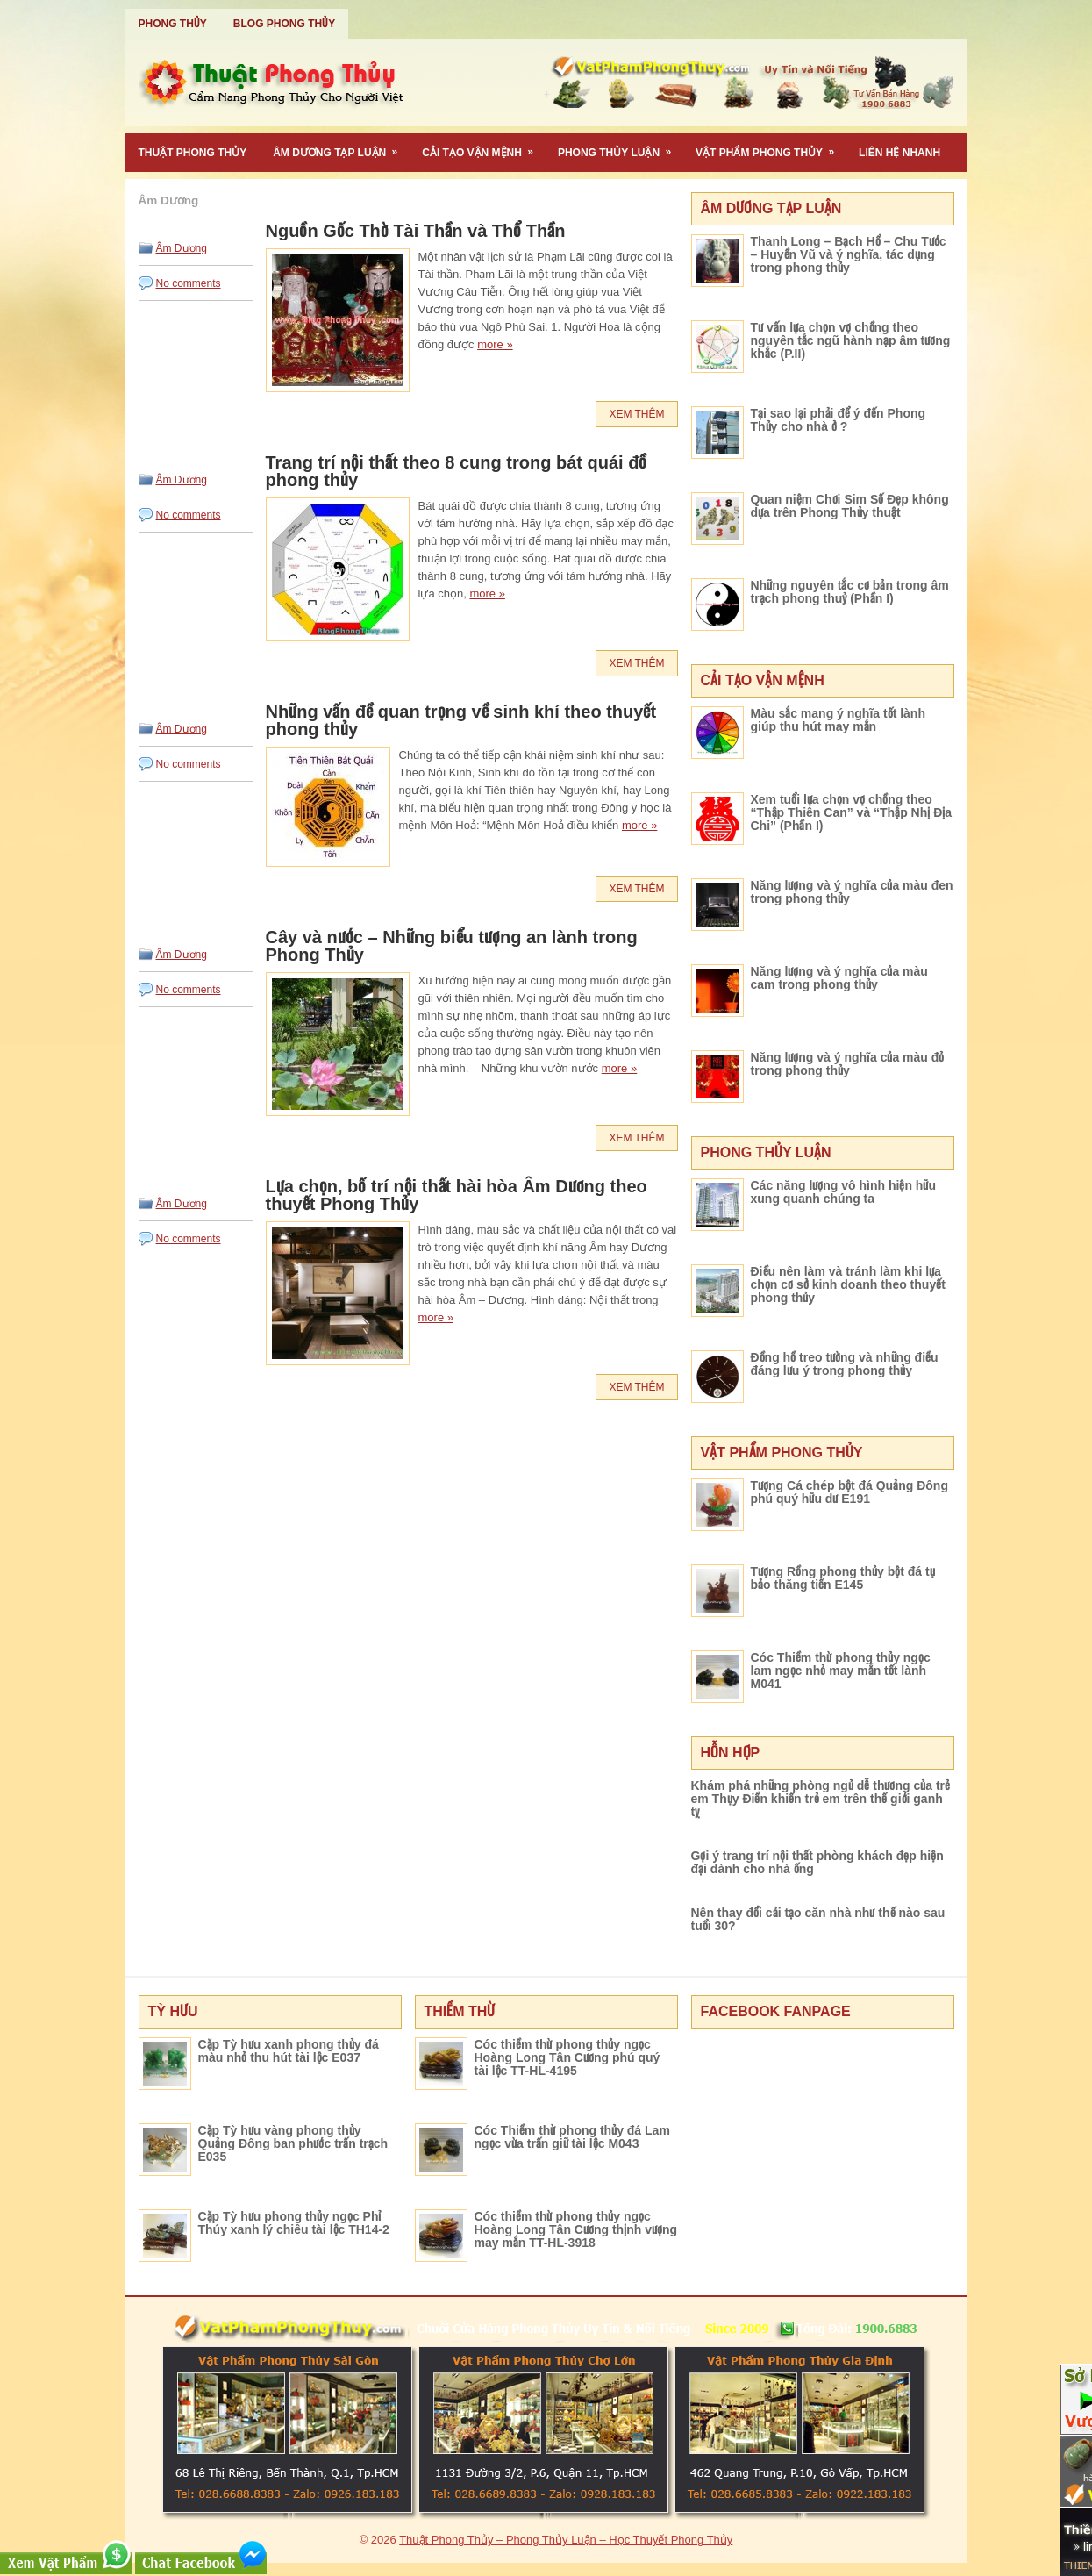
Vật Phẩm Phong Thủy (771, 146)
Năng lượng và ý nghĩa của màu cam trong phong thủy (839, 977)
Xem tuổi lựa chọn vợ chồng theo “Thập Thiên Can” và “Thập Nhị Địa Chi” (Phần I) (852, 812)
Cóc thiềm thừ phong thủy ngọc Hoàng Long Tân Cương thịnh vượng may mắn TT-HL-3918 (576, 2229)
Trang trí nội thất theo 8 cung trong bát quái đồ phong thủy (456, 471)
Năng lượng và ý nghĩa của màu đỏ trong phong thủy (848, 1063)
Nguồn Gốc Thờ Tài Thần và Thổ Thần (416, 230)
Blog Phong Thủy (284, 24)
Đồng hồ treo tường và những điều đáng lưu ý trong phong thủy (845, 1363)
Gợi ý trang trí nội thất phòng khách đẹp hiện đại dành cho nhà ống (817, 1862)
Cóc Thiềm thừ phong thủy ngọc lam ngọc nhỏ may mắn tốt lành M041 (841, 1670)
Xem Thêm (636, 414)
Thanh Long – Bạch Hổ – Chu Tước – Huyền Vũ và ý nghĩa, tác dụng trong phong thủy (848, 254)
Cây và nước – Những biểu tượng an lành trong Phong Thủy (452, 945)
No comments (188, 283)
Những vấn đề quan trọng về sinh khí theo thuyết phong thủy (461, 720)
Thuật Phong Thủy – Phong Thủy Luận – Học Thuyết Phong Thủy (565, 2539)
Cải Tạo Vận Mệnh (483, 146)
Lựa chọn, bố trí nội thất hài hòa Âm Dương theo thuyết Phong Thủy (456, 1195)
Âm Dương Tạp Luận (341, 146)
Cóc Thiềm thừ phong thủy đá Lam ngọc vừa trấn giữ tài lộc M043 (572, 2136)
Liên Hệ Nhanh (899, 153)
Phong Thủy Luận (620, 146)
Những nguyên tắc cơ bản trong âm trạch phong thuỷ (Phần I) (850, 591)
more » (494, 344)
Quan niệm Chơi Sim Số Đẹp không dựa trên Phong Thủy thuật (850, 505)
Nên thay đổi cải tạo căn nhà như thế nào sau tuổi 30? (818, 1919)
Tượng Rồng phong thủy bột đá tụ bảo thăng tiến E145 (843, 1578)
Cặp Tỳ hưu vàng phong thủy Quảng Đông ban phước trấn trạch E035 (293, 2143)
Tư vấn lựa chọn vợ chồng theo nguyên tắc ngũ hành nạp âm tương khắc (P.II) (851, 340)
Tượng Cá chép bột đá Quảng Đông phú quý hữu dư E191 (849, 1492)
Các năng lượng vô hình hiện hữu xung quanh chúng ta (843, 1192)
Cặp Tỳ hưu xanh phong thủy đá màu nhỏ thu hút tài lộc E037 (288, 2050)
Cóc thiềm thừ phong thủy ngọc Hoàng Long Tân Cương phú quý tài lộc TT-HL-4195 (567, 2057)
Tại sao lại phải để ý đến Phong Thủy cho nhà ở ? (838, 419)
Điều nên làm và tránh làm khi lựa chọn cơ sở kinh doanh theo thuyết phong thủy (848, 1284)
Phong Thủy (173, 24)
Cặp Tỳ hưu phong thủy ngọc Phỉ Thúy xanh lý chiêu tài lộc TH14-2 (293, 2222)
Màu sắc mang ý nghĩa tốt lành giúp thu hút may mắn (838, 719)
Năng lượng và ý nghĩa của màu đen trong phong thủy (852, 891)
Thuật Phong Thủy (193, 153)
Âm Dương (181, 248)
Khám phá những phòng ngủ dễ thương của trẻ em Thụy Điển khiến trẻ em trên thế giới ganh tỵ (821, 1798)
